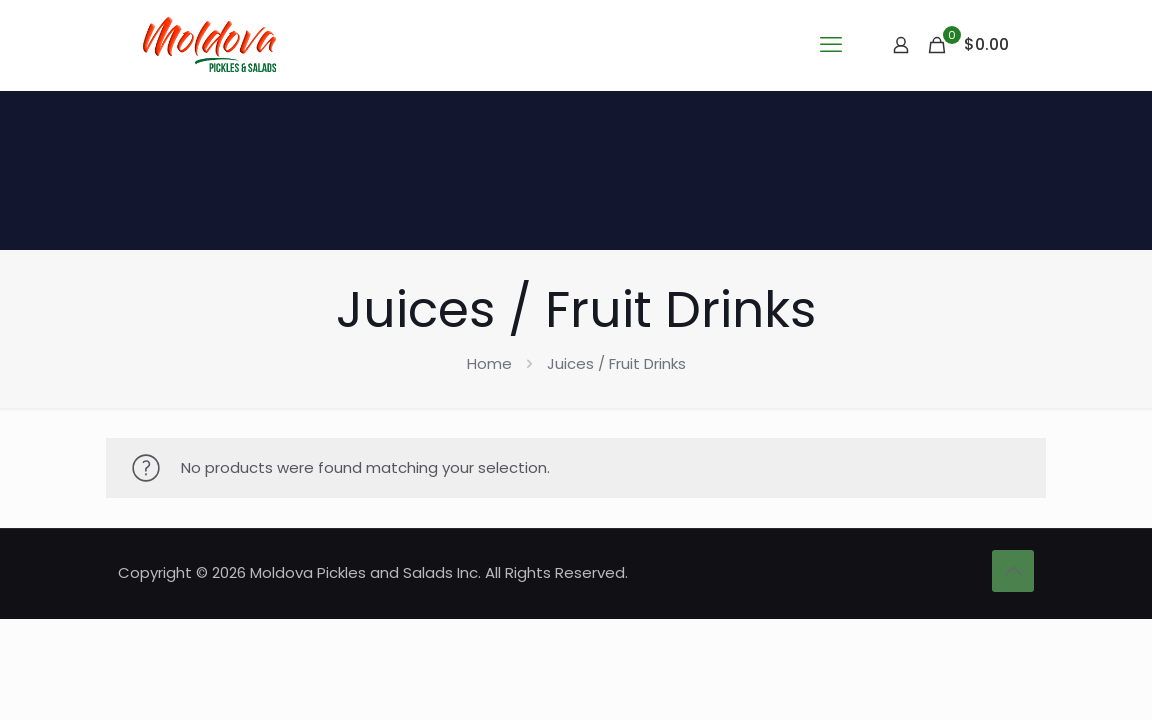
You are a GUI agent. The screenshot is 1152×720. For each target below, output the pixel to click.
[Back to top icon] (1013, 571)
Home (489, 363)
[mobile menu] (831, 45)
